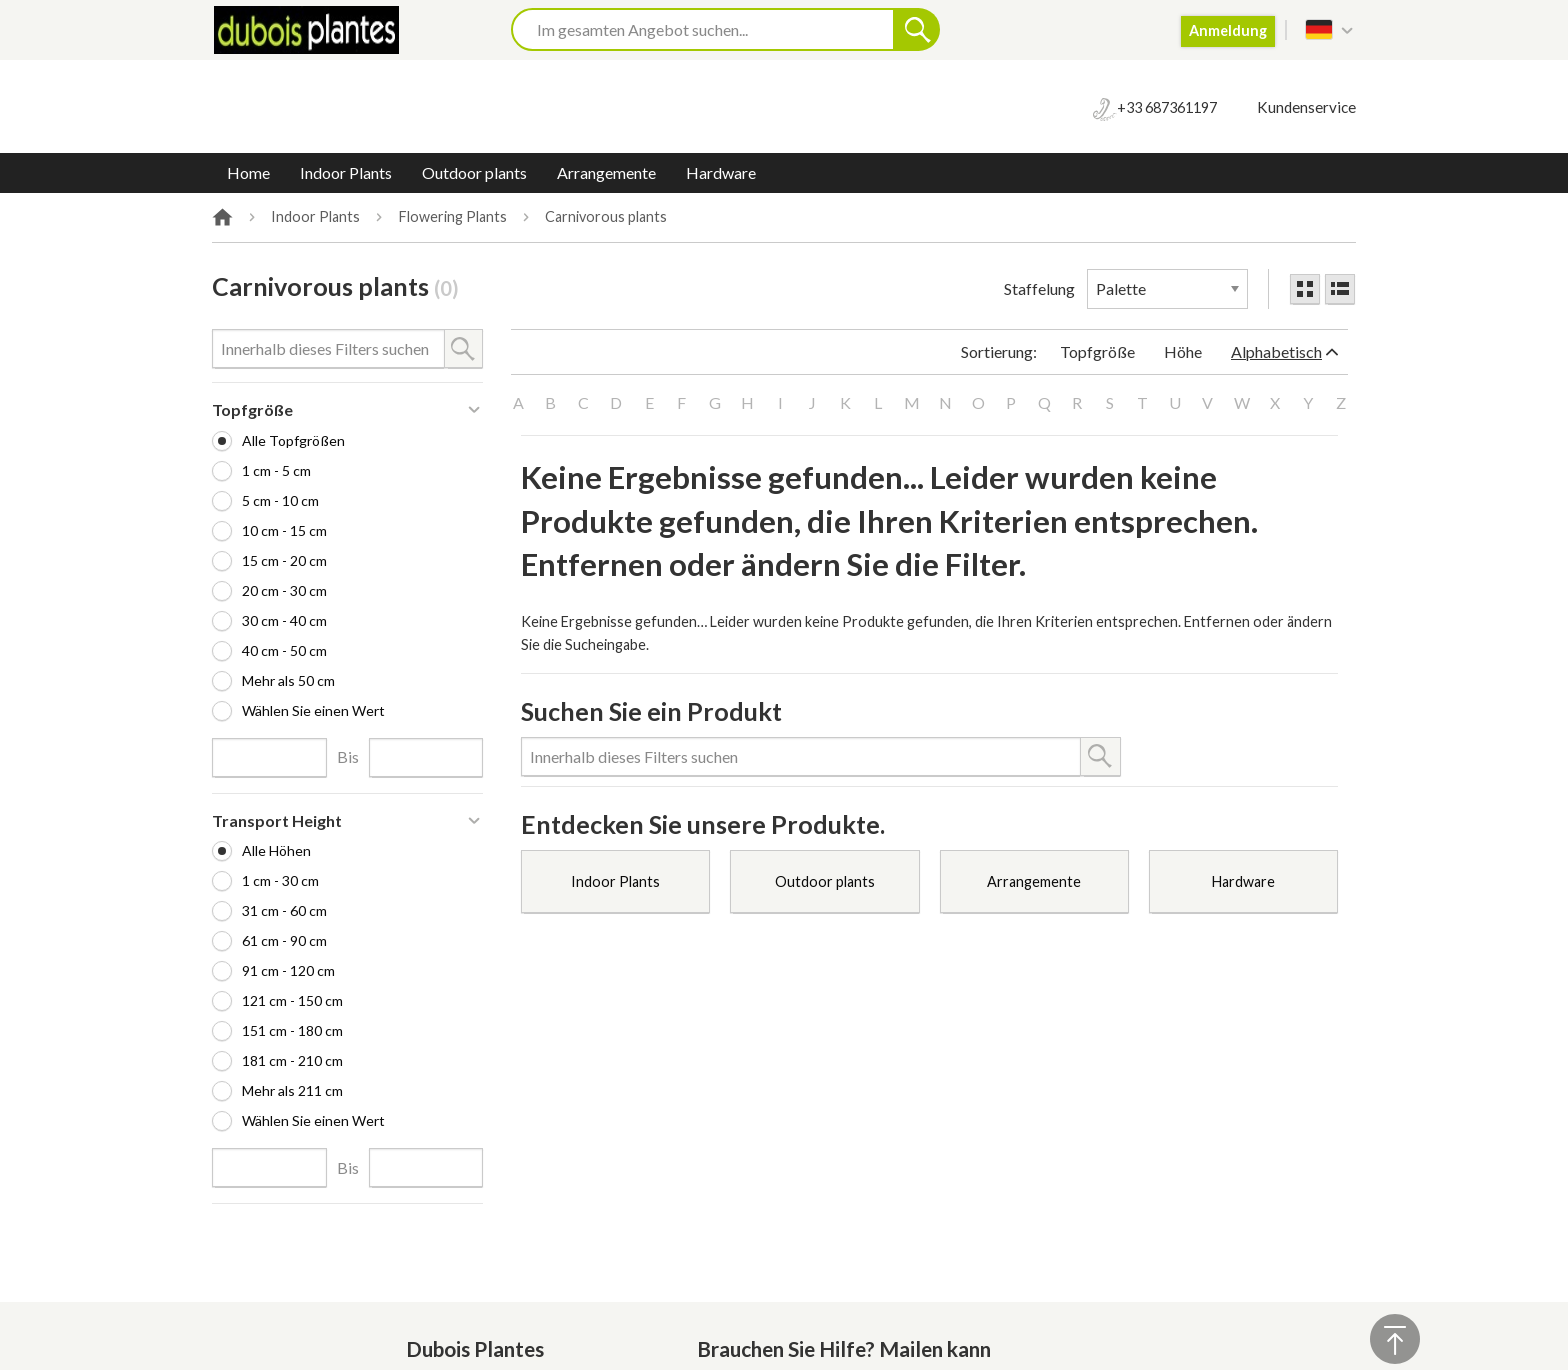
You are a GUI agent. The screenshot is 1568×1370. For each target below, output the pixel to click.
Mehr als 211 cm (292, 1090)
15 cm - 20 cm (284, 560)
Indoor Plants (346, 172)
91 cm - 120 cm (288, 970)
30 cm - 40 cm (284, 620)
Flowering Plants (453, 217)
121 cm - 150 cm (292, 1000)
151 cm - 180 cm (292, 1030)
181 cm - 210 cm (292, 1060)
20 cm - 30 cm (284, 590)
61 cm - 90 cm (284, 940)
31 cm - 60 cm (284, 910)
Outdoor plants (474, 172)
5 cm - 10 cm (280, 500)
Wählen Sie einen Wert (313, 710)
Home (248, 172)
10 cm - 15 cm (284, 530)
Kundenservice (1306, 107)
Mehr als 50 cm (288, 680)
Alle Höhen (276, 850)
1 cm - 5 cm (276, 470)
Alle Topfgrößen (293, 440)
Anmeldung (1228, 30)
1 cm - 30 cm (280, 880)
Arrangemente (606, 172)
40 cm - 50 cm (284, 650)
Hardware (721, 172)
